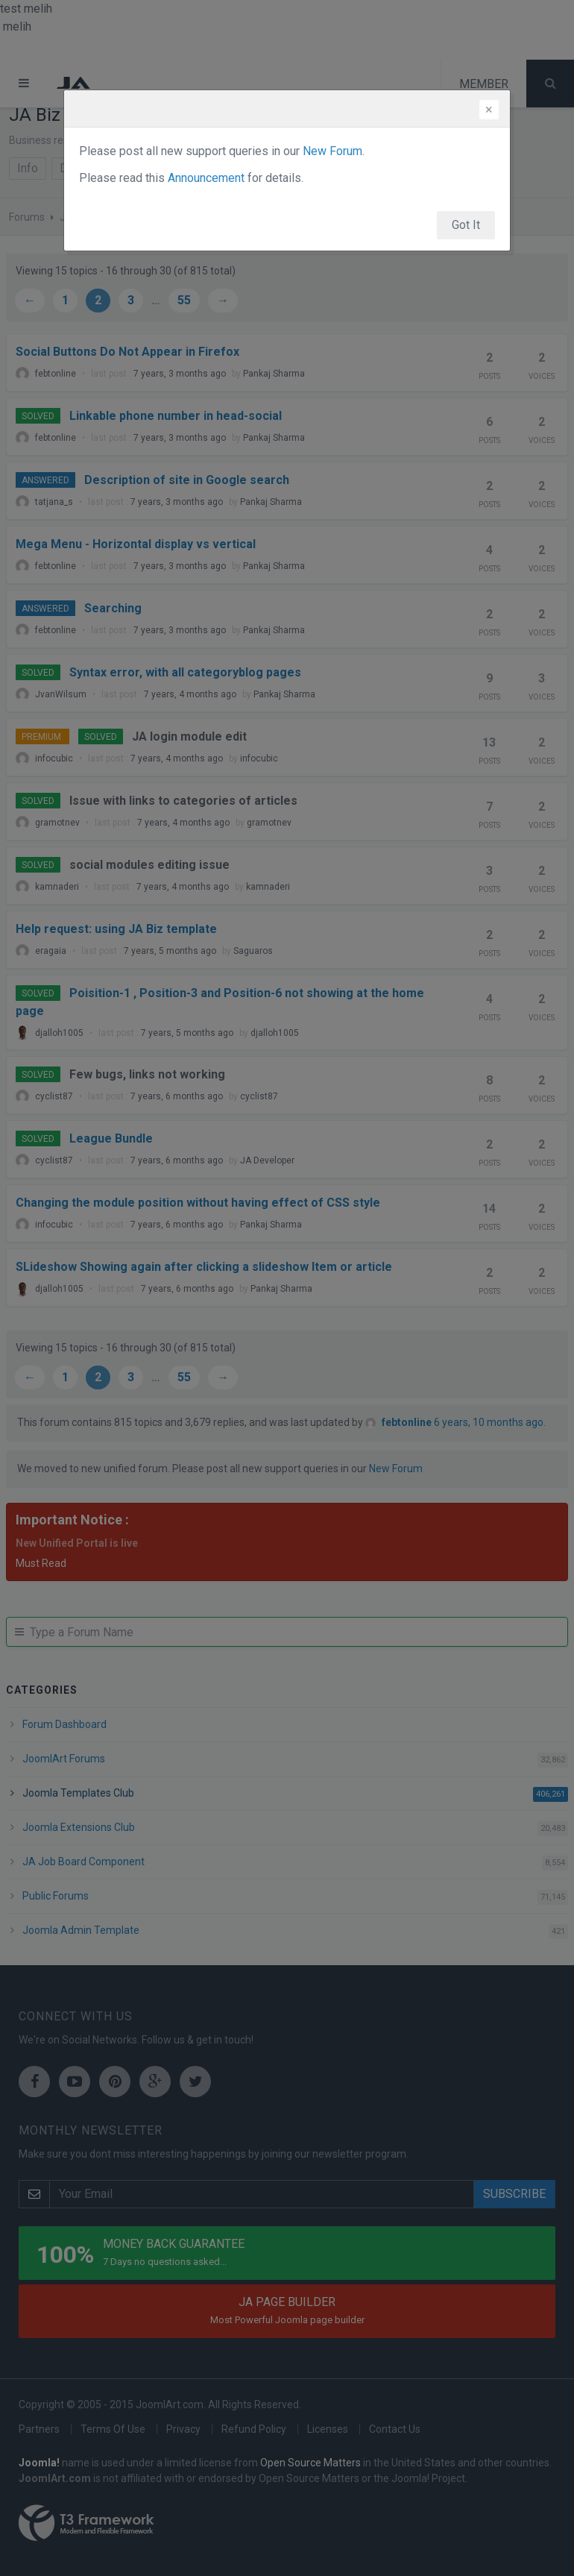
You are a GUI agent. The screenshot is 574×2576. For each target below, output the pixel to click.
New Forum (332, 151)
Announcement (206, 178)
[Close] (489, 109)
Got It (466, 225)
